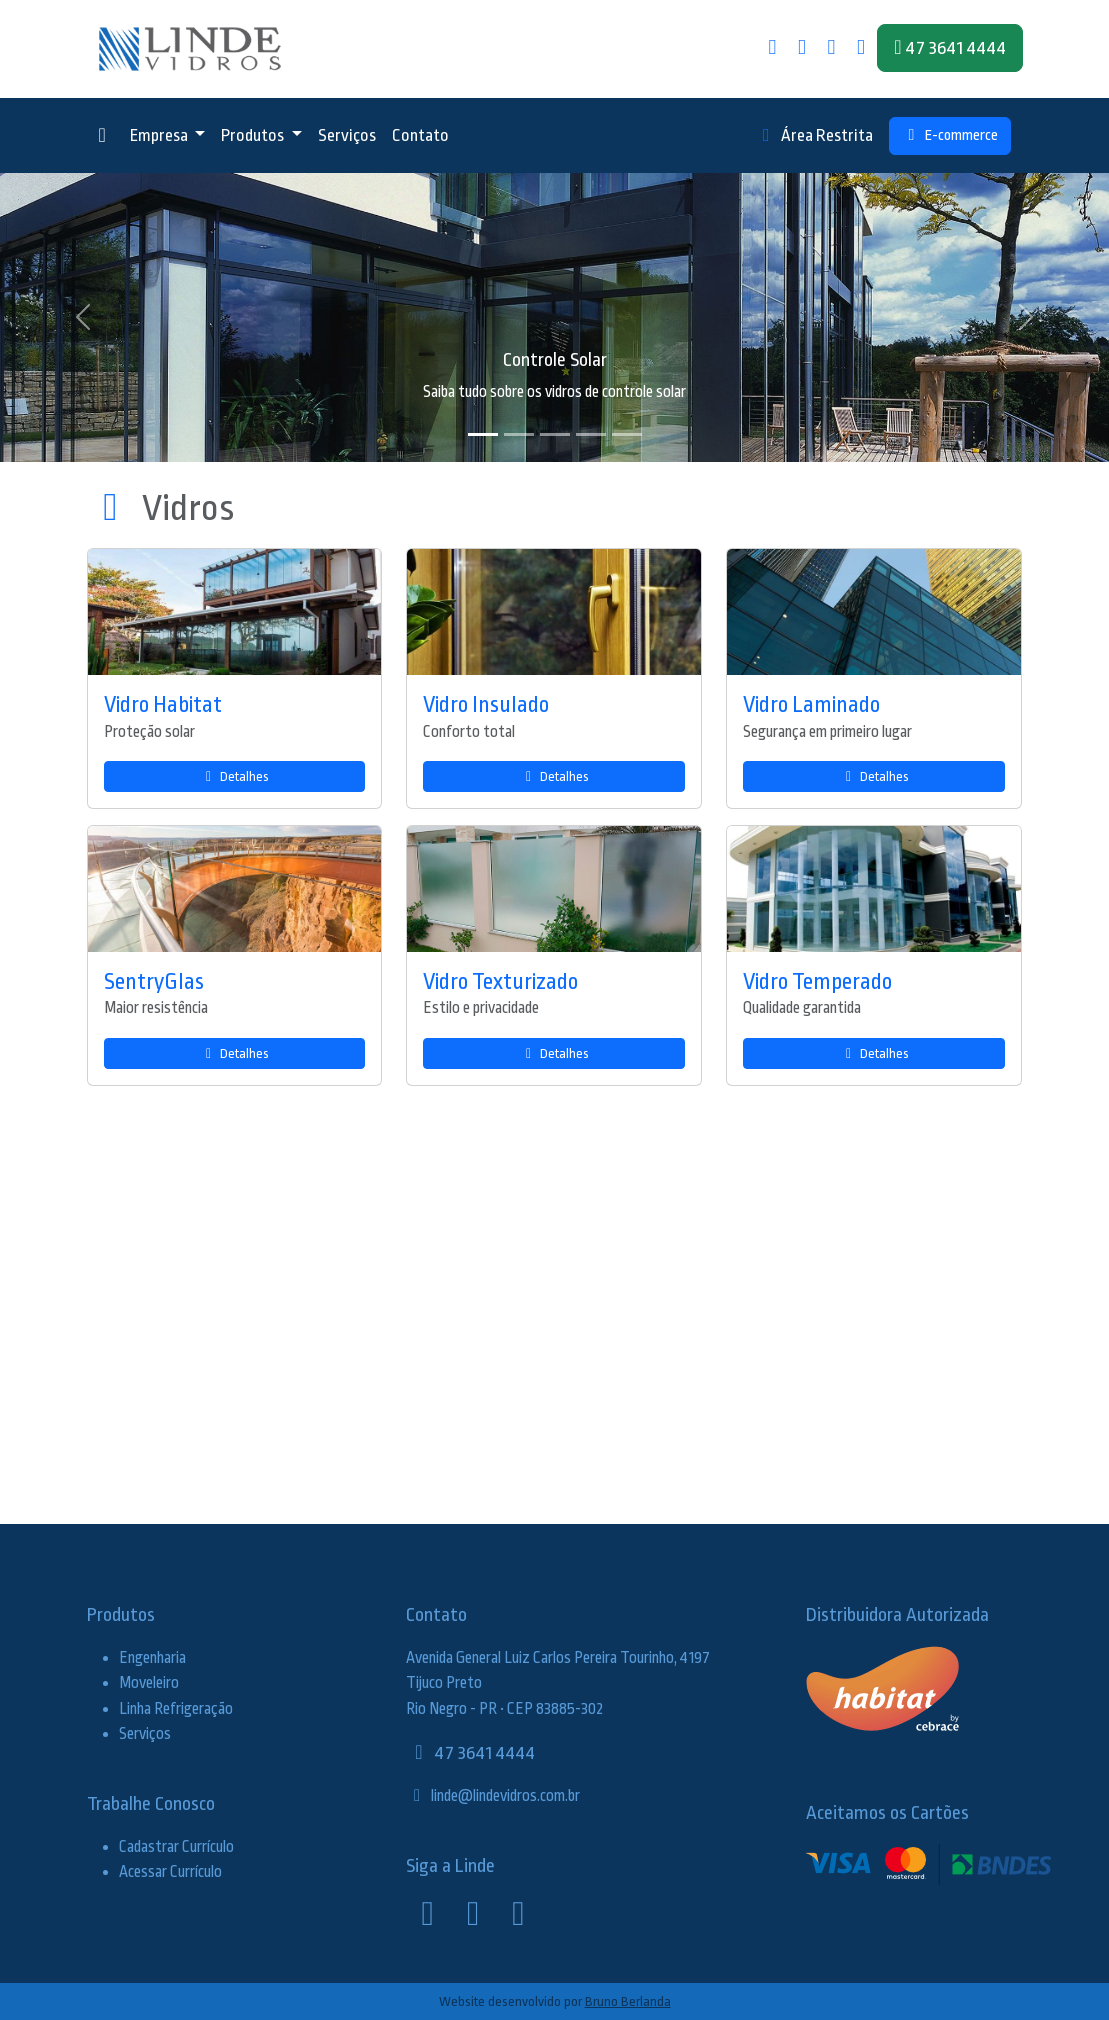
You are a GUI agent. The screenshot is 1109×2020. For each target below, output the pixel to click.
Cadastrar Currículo (176, 1847)
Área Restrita (814, 135)
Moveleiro (149, 1683)
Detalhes (235, 776)
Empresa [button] (160, 135)
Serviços (347, 135)
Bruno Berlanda (628, 2001)
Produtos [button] (254, 135)
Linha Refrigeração (176, 1709)
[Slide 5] (627, 434)
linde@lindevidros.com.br (492, 1796)
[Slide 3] (555, 434)
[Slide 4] (591, 434)
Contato (420, 135)
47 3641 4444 (470, 1753)
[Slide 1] (483, 434)
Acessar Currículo (170, 1872)
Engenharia (152, 1658)
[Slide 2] (519, 434)
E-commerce (950, 135)
